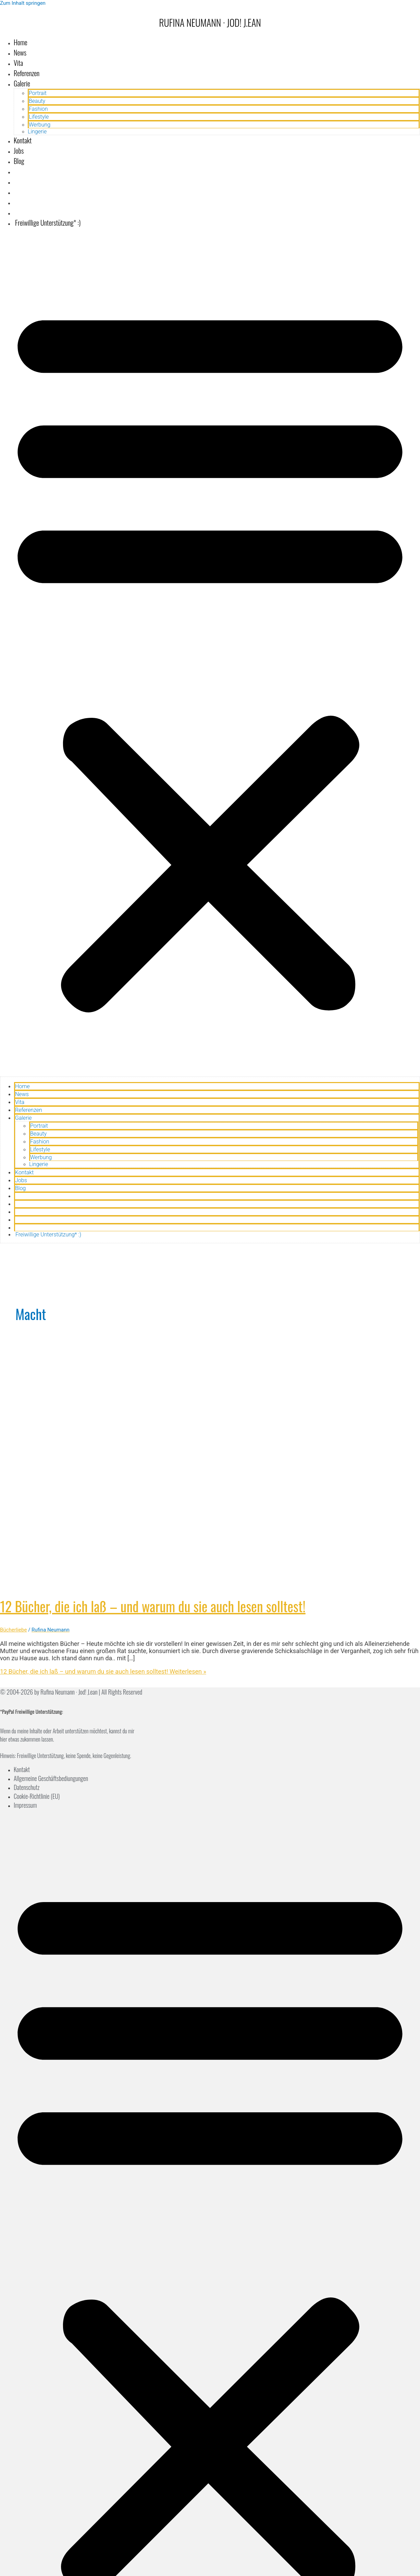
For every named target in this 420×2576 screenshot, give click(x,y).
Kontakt (23, 140)
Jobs (19, 150)
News (20, 52)
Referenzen (26, 73)
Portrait (38, 93)
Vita (18, 63)
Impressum (25, 1805)
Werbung (39, 124)
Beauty (37, 101)
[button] (210, 655)
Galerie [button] (22, 83)
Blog (19, 161)
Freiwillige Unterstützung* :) (47, 222)
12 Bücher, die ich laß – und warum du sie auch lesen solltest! (153, 1606)
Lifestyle (39, 117)
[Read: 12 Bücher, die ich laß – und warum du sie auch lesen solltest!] (175, 1583)
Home (20, 42)
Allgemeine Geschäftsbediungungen (51, 1778)
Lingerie (37, 131)
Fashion (38, 109)
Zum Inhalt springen (23, 3)
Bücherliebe (13, 1630)
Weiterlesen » (103, 1671)
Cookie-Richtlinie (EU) (37, 1796)
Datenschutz (26, 1787)
